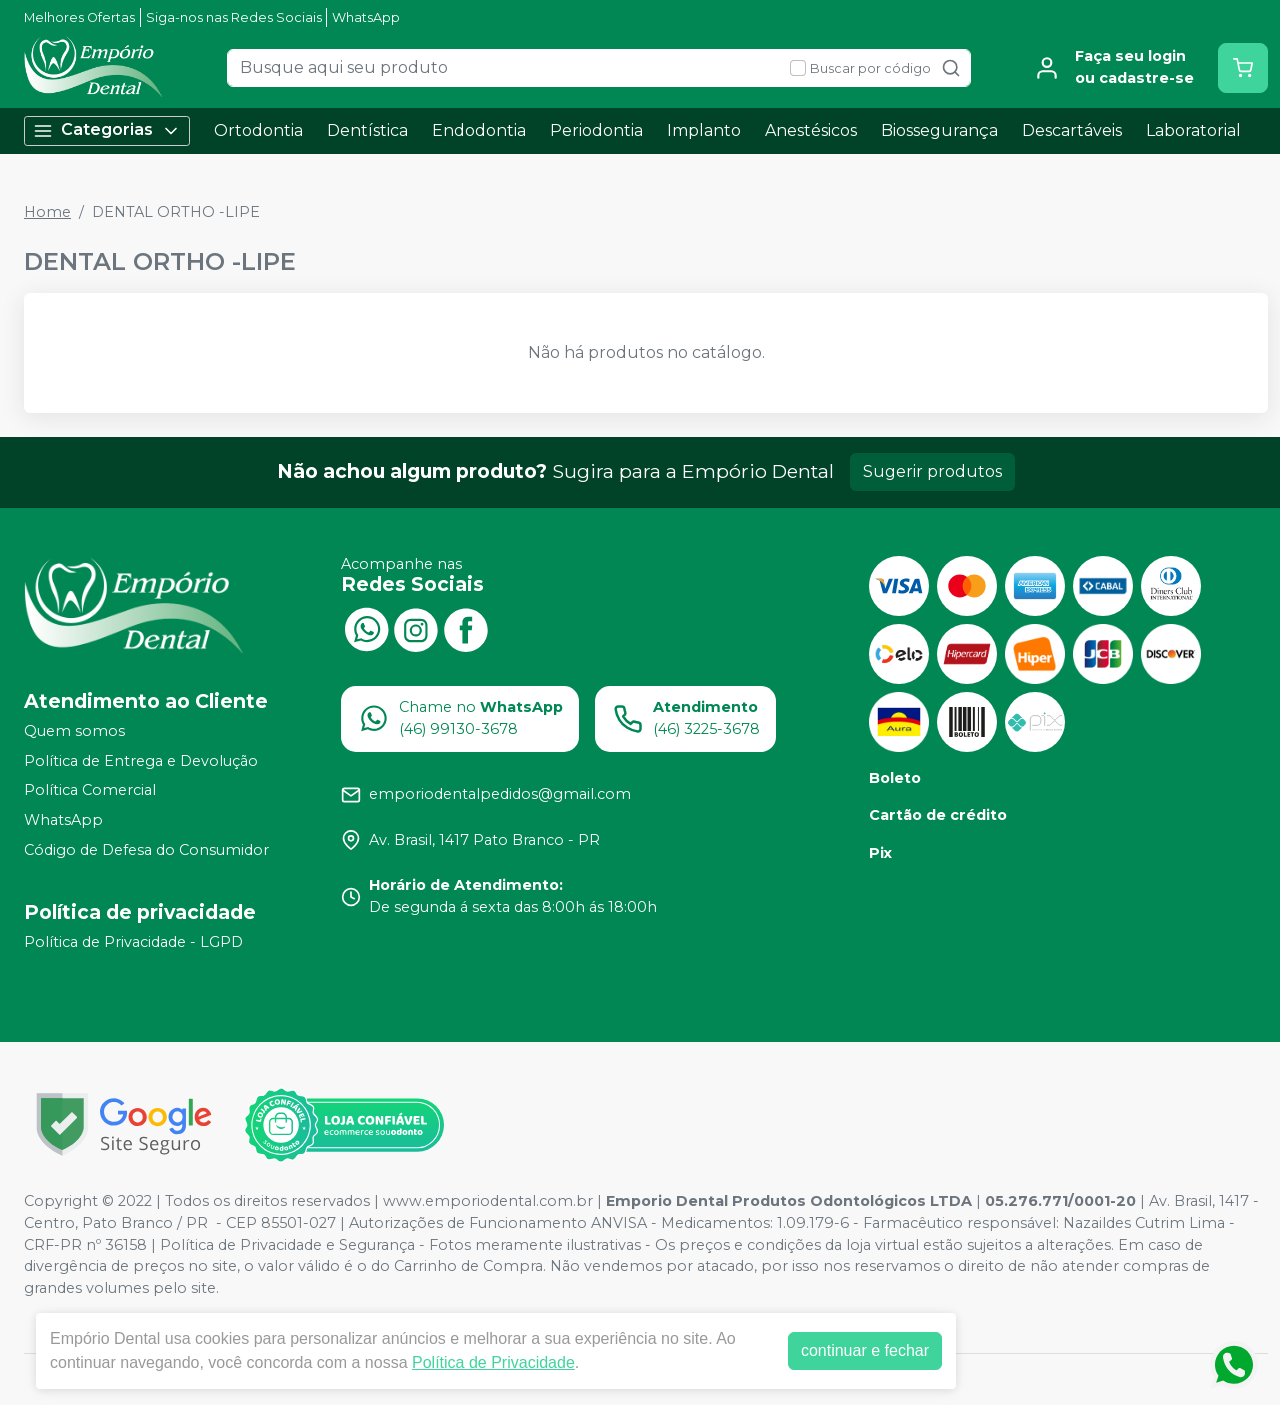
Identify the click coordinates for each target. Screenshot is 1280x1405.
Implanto (704, 130)
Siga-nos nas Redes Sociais (234, 17)
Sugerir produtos (932, 471)
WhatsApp (366, 17)
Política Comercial (90, 791)
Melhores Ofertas (79, 17)
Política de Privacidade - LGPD (133, 943)
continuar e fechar (865, 1350)
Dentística (367, 130)
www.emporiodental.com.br (488, 1201)
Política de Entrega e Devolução (141, 761)
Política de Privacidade (493, 1362)
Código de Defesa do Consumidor (146, 850)
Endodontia (479, 130)
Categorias (107, 130)
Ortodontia (258, 130)
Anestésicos (811, 130)
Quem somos (74, 731)
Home (47, 212)
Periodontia (596, 130)
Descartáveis (1072, 130)
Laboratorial (1193, 130)
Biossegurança (939, 130)
